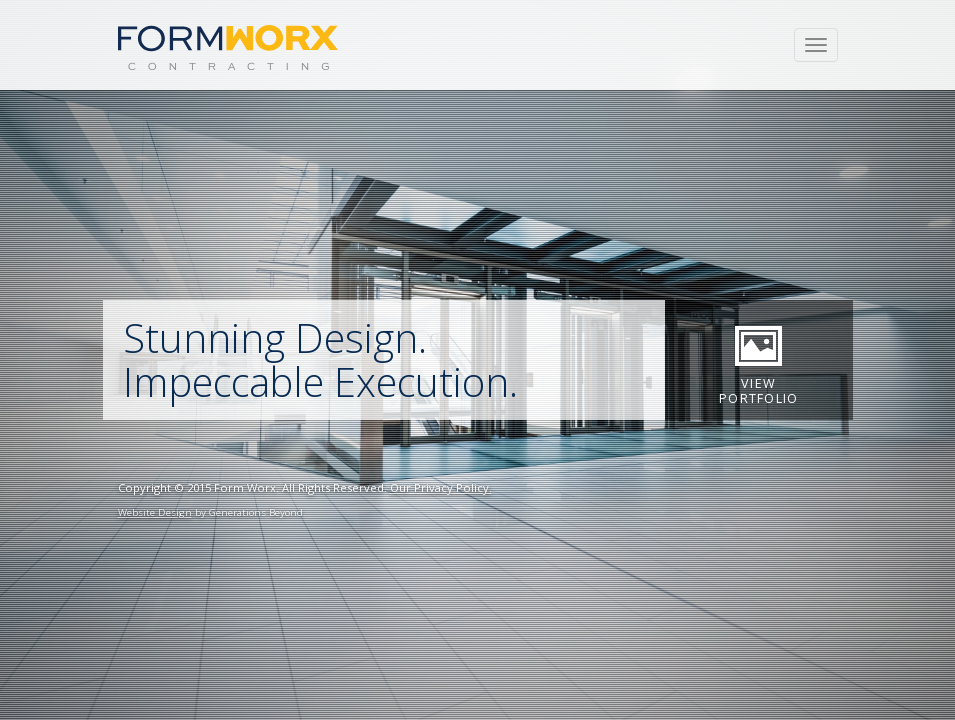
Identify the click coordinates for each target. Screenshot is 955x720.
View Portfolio (758, 361)
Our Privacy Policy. (441, 487)
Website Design (155, 512)
